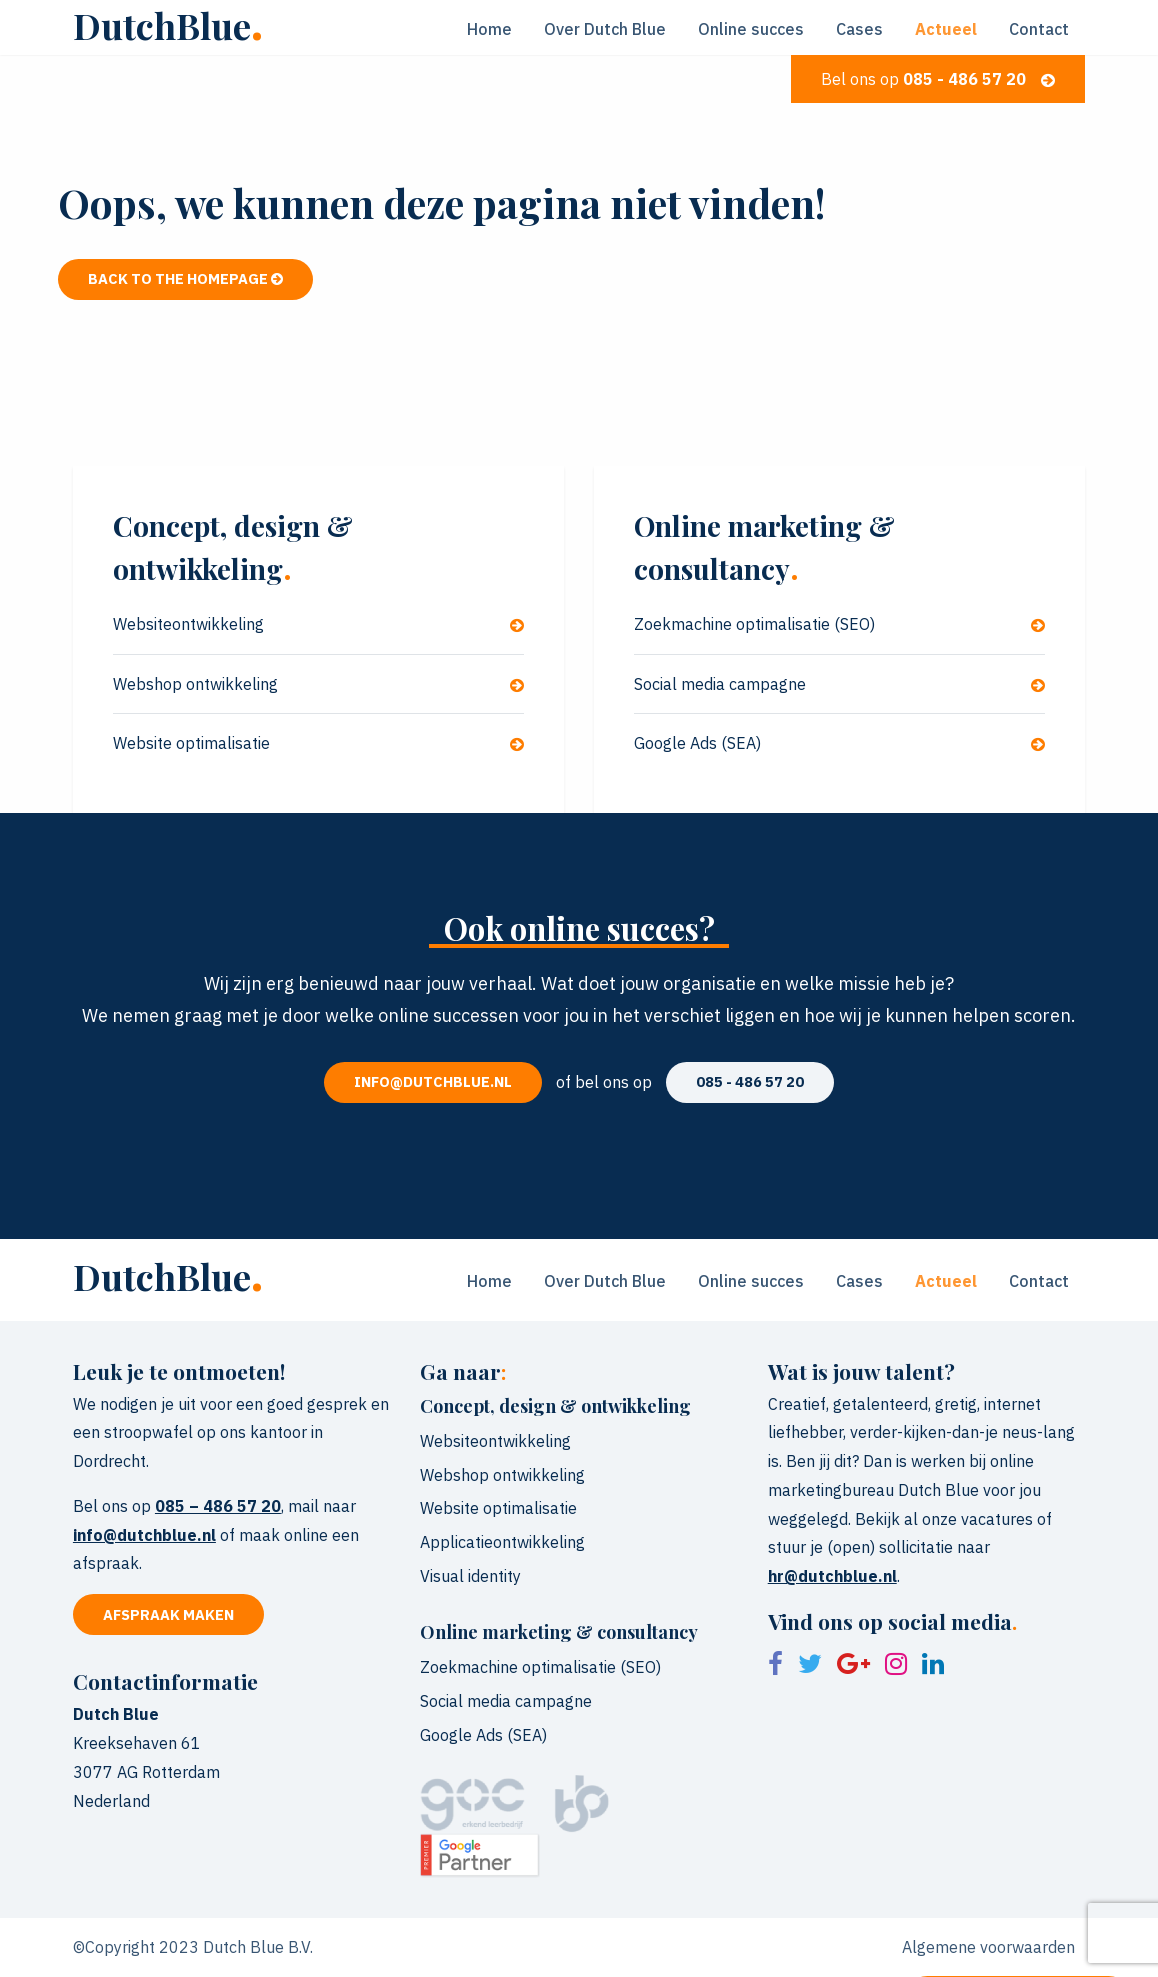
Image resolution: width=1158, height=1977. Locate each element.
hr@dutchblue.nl (832, 1576)
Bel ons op (938, 79)
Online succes (751, 29)
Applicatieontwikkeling (502, 1542)
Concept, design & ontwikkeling (555, 1406)
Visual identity (470, 1576)
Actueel (946, 29)
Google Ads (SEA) (839, 743)
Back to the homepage (185, 278)
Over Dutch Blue (605, 29)
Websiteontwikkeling (318, 624)
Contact (1039, 29)
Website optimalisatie (318, 743)
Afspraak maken (168, 1614)
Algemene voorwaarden (988, 1947)
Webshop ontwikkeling (318, 684)
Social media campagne (839, 684)
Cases (859, 29)
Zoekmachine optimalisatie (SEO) (839, 624)
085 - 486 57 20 (750, 1081)
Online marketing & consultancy (559, 1632)
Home (489, 29)
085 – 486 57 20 (218, 1506)
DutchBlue (168, 25)
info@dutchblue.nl (433, 1081)
